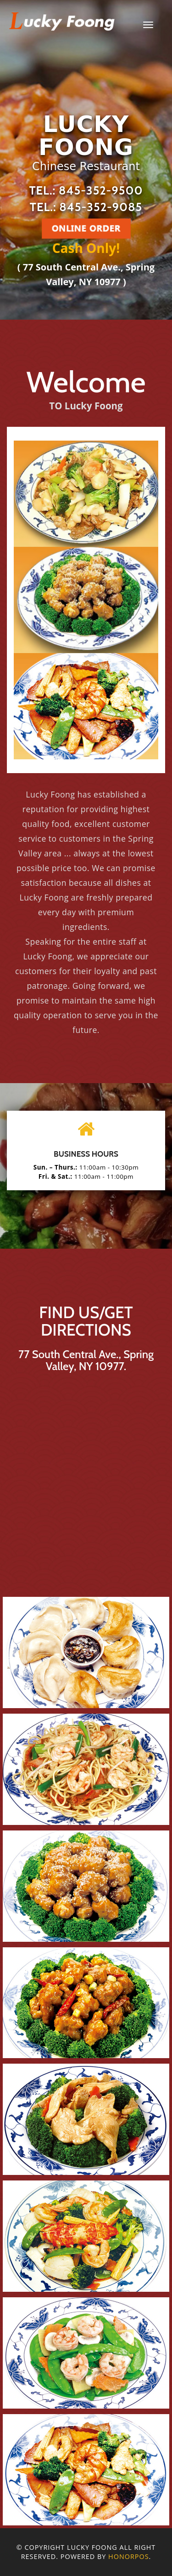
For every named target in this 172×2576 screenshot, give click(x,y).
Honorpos (128, 2556)
